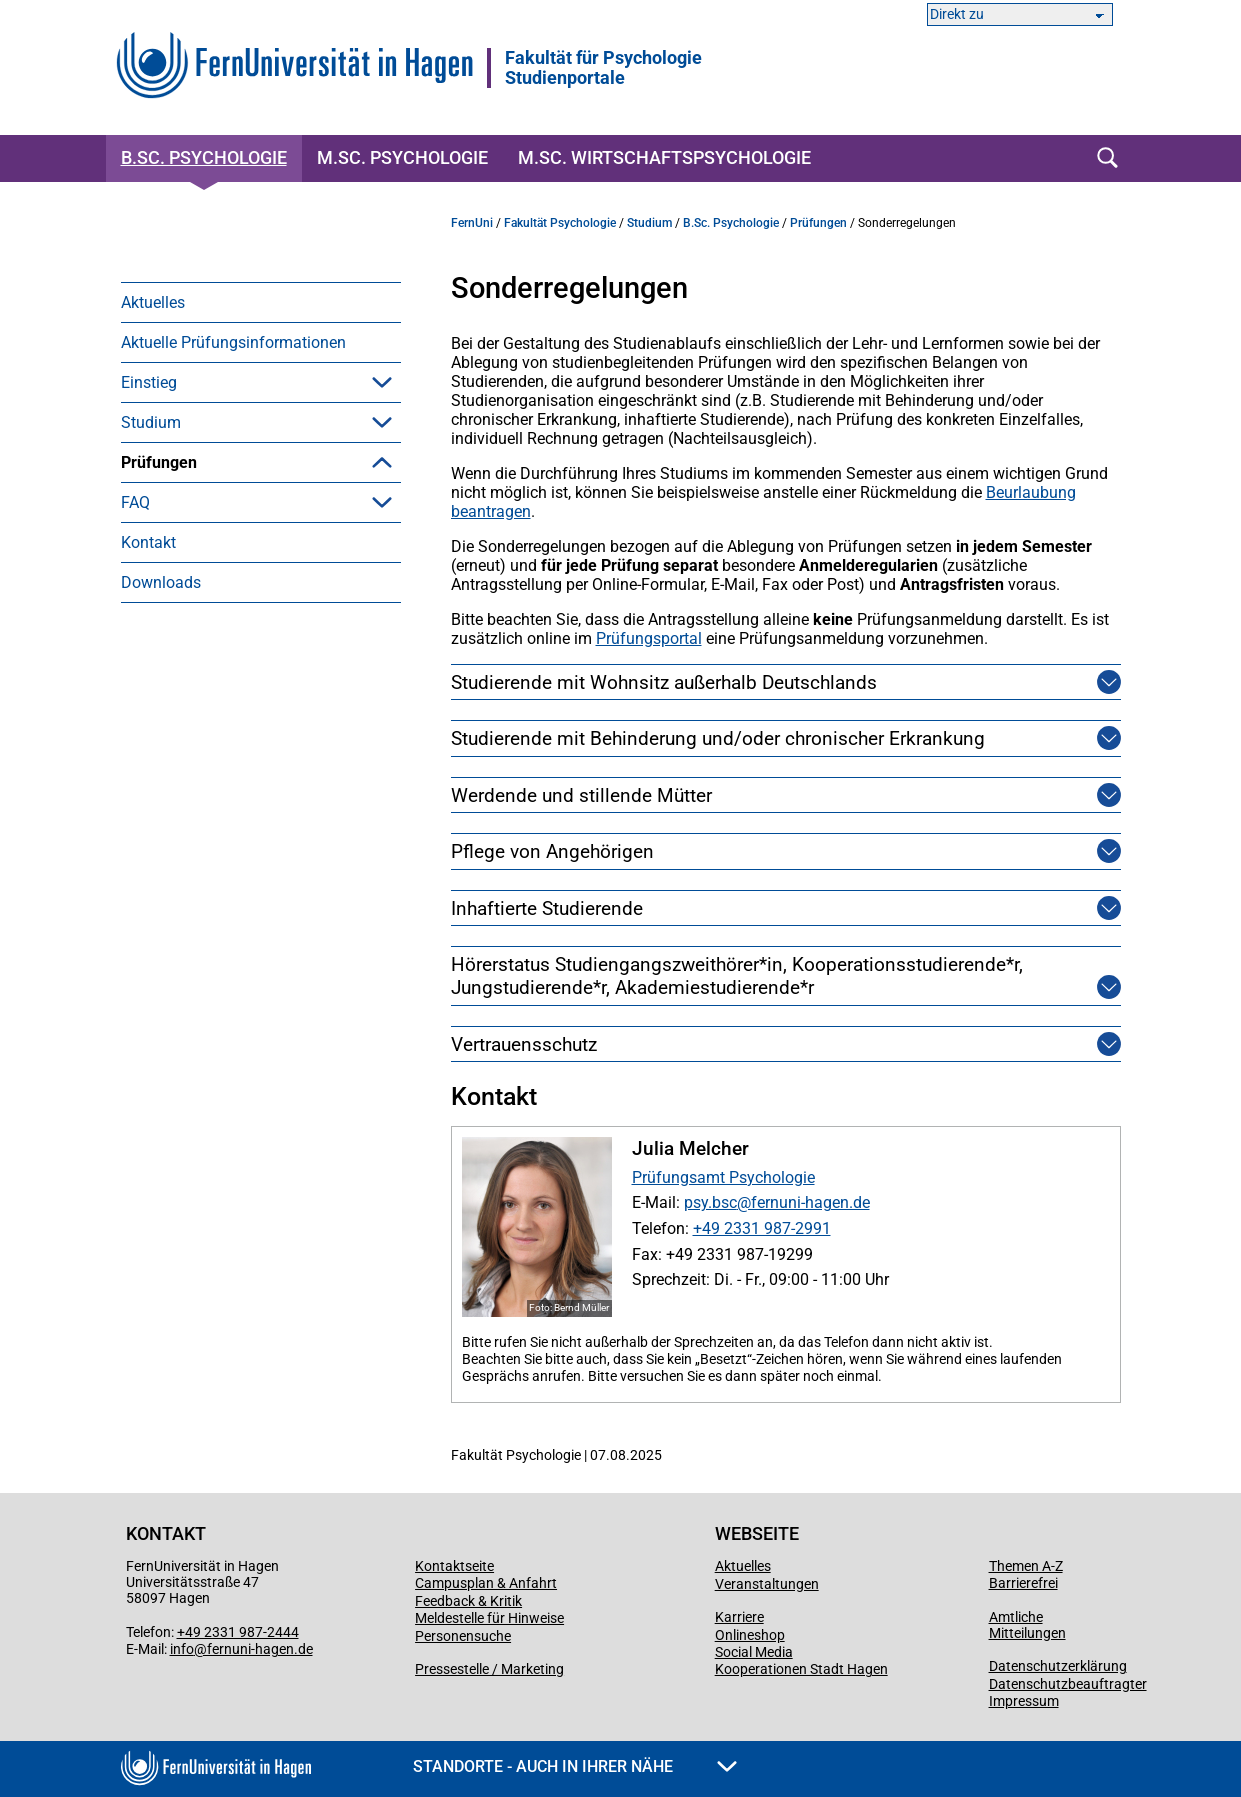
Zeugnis (179, 622)
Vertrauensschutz (524, 1044)
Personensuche (463, 1636)
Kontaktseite (454, 1566)
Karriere (739, 1617)
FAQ (135, 702)
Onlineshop (750, 1635)
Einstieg (149, 382)
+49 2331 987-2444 (238, 1632)
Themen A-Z (1026, 1566)
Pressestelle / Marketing (489, 1669)
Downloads (161, 782)
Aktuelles (153, 302)
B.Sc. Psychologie (204, 157)
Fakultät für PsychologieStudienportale (603, 68)
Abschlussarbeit (207, 582)
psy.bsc (710, 1202)
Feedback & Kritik (468, 1601)
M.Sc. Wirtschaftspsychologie (664, 157)
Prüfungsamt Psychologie (723, 1177)
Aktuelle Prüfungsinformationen (233, 342)
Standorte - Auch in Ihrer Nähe (575, 1766)
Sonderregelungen (218, 662)
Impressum (1024, 1701)
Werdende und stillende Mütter (581, 795)
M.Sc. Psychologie (402, 157)
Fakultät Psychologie (560, 223)
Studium (151, 422)
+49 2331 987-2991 (762, 1228)
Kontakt (148, 742)
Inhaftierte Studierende (547, 908)
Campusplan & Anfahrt (486, 1583)
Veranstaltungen (767, 1584)
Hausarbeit (189, 542)
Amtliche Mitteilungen (1027, 1625)
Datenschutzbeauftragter (1068, 1684)
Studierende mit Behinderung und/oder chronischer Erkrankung (718, 738)
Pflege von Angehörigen (552, 851)
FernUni (472, 223)
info (182, 1649)
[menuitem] (261, 302)
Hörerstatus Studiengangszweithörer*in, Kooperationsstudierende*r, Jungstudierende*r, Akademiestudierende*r (762, 976)
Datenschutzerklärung (1058, 1666)
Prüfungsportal (649, 638)
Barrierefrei (1023, 1583)
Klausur (178, 502)
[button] (382, 382)
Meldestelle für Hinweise (489, 1618)
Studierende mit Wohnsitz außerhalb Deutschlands (664, 682)
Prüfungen (159, 462)
